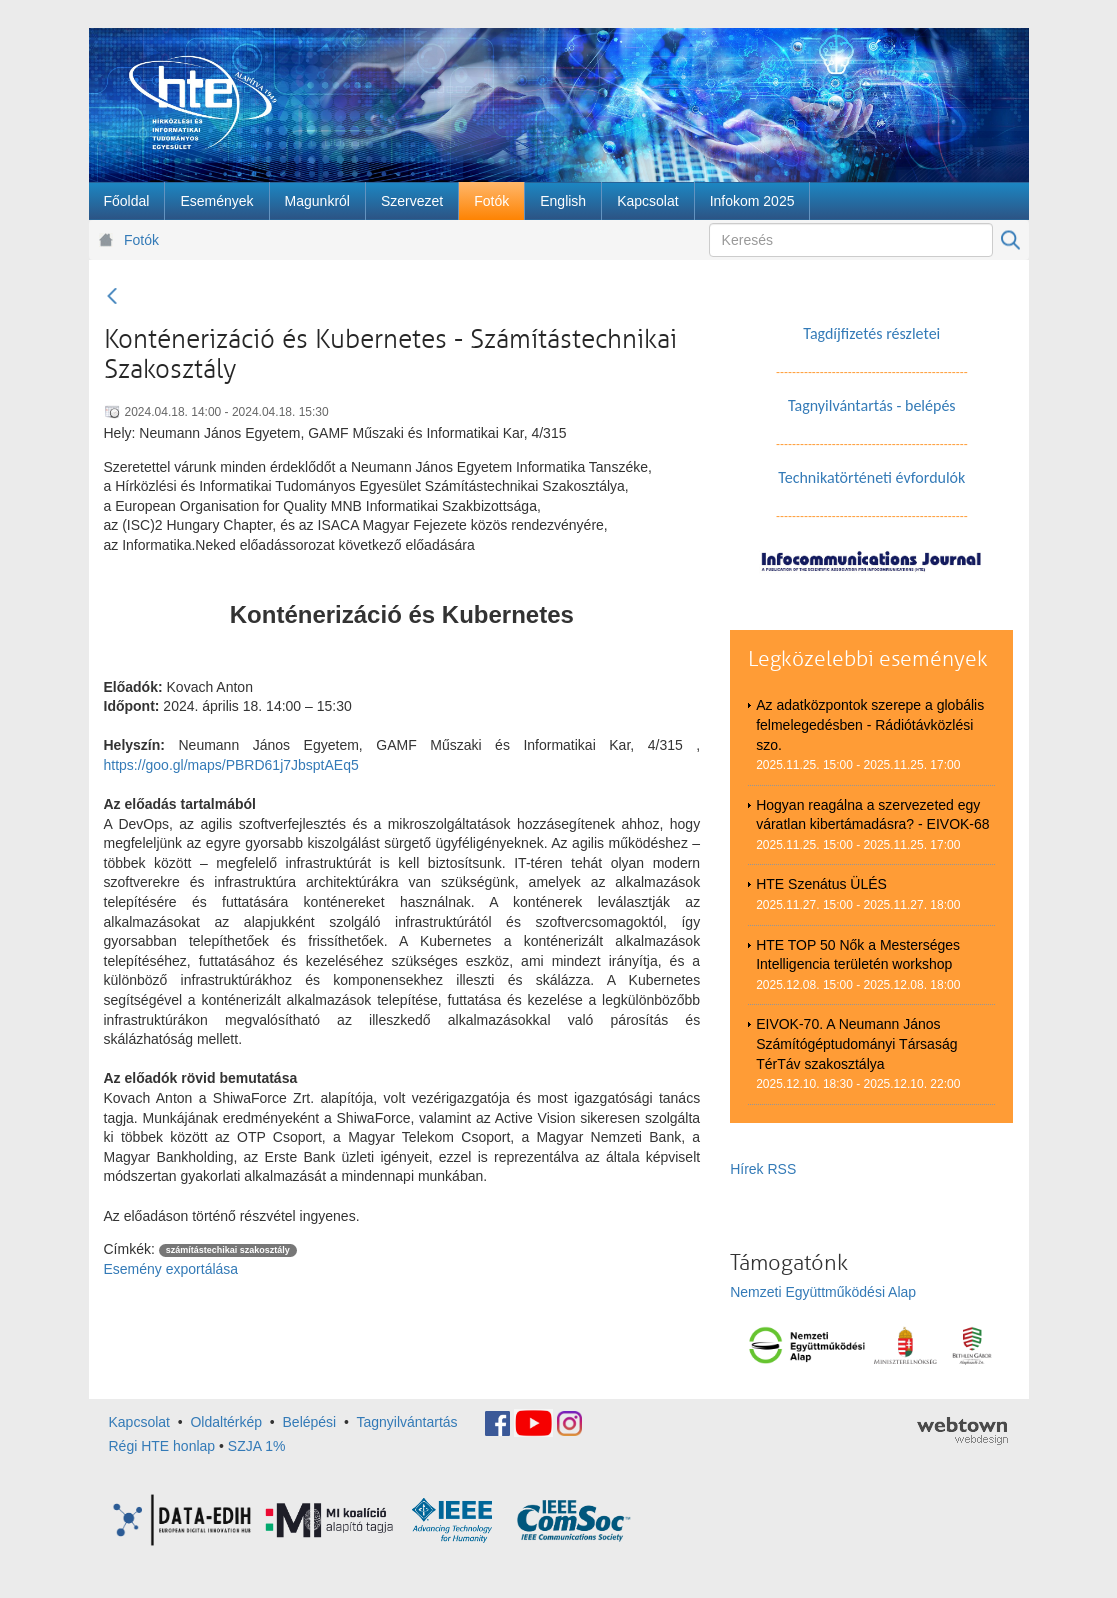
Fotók (141, 240)
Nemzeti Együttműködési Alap (823, 1292)
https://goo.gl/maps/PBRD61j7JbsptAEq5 (231, 765)
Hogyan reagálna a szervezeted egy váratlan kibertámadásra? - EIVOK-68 (872, 815)
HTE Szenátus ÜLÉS (821, 884)
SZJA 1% (257, 1446)
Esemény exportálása (171, 1269)
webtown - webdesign (962, 1431)
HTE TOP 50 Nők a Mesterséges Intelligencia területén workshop (858, 955)
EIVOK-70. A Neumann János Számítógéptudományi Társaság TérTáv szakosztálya (856, 1043)
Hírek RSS (763, 1169)
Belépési (310, 1422)
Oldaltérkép (226, 1422)
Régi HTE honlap (162, 1446)
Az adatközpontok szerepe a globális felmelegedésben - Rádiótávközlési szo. (870, 724)
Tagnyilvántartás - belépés (872, 405)
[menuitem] (127, 201)
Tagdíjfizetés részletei (871, 333)
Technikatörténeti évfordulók (871, 477)
